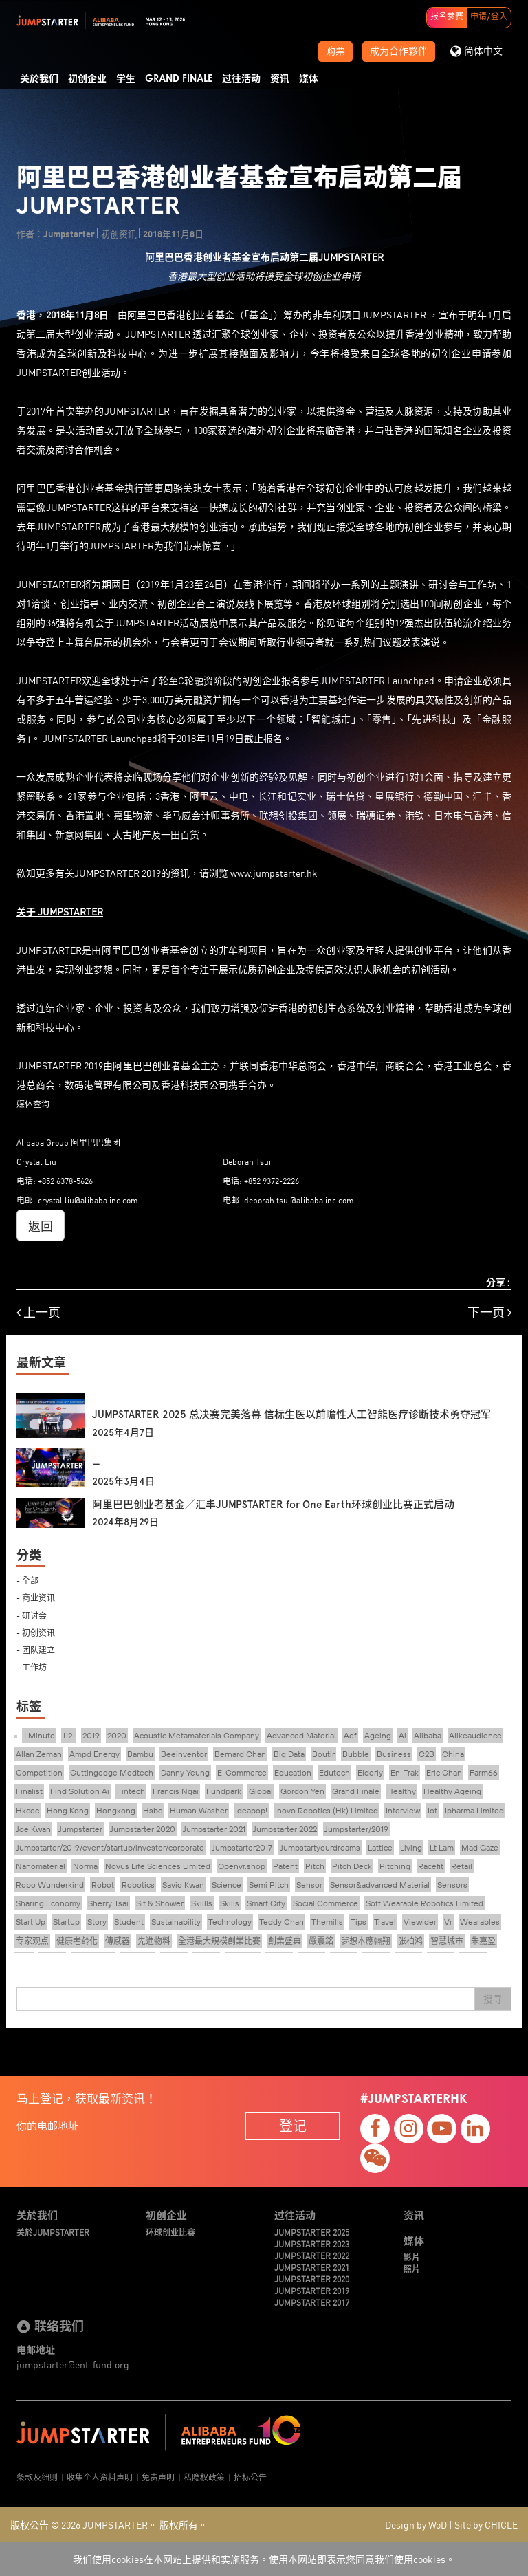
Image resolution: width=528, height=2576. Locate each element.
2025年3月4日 (123, 1481)
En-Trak (404, 1772)
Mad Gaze (479, 1847)
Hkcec (27, 1810)
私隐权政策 (204, 2476)
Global (261, 1791)
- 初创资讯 (35, 1632)
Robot (102, 1884)
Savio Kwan (183, 1884)
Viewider (420, 1922)
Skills (229, 1903)
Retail (461, 1866)
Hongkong (115, 1810)
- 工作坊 (31, 1666)
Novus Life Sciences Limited (157, 1866)
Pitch (314, 1866)
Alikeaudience (475, 1735)
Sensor (309, 1884)
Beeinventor (184, 1754)
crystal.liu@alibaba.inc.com (88, 1199)
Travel (385, 1922)
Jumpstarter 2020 (142, 1829)
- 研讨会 (31, 1615)
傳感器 (117, 1941)
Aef (350, 1735)
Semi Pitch (269, 1884)
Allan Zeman (39, 1754)
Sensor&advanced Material (380, 1884)
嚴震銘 (321, 1941)
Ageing (377, 1735)
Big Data (289, 1754)
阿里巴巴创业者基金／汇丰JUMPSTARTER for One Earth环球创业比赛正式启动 (273, 1504)
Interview (403, 1810)
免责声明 (158, 2476)
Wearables (480, 1922)
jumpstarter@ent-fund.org (72, 2364)
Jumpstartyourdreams (320, 1847)
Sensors (452, 1884)
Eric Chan (444, 1772)
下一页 (490, 1312)
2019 (91, 1735)
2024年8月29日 (125, 1522)
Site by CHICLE (486, 2524)
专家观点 (32, 1941)
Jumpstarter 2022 (285, 1829)
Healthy (401, 1791)
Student (129, 1922)
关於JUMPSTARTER (52, 2232)
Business (394, 1754)
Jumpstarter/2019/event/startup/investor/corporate (110, 1847)
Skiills (201, 1903)
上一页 (38, 1312)
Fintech (131, 1791)
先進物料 (154, 1941)
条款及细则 (37, 2476)
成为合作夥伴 (399, 51)
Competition (39, 1772)
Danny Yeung (185, 1772)
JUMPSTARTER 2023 (311, 2243)
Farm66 (484, 1772)
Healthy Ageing (452, 1791)
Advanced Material (301, 1735)
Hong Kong (68, 1810)
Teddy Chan (281, 1922)
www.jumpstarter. (268, 873)
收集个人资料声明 (100, 2476)
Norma (85, 1866)
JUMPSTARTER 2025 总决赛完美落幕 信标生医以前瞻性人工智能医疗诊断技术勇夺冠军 (291, 1414)
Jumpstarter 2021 (214, 1829)
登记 (293, 2125)
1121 (69, 1735)
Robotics (138, 1884)
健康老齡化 (77, 1941)
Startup (66, 1922)
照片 (412, 2268)
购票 (335, 51)
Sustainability (176, 1922)
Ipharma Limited (474, 1810)
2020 (116, 1735)
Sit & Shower (160, 1903)
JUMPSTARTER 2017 (311, 2302)
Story (97, 1922)
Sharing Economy (48, 1903)
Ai (402, 1735)
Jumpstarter (80, 1829)
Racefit (430, 1866)
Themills (327, 1922)
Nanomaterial (40, 1866)
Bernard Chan (240, 1754)
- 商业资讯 (35, 1597)
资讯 (279, 79)
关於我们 (39, 79)
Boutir (323, 1754)
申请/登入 (488, 17)
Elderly (370, 1772)
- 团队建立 (35, 1649)
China (453, 1754)
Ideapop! (251, 1810)
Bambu (140, 1754)
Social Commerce (325, 1903)
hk (312, 873)
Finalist (29, 1791)
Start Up (30, 1922)
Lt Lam (442, 1847)
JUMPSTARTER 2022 (311, 2255)
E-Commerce (242, 1772)
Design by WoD (416, 2524)
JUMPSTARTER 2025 (311, 2232)
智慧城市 (446, 1941)
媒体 (308, 79)
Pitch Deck (352, 1866)
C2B (426, 1754)
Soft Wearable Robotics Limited (424, 1903)
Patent (285, 1866)
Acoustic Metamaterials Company (196, 1735)
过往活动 (241, 79)
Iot (432, 1810)
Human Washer (199, 1810)
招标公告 (250, 2476)
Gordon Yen (302, 1791)
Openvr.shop (241, 1866)
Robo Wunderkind (50, 1884)
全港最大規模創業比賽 (219, 1941)
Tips (358, 1922)
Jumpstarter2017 (242, 1847)
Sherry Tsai (108, 1903)
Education (292, 1772)
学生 (125, 79)
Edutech (334, 1772)
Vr (448, 1922)
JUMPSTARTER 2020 (311, 2278)
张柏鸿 (410, 1941)
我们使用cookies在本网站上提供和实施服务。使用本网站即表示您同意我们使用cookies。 (264, 2559)
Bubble (355, 1754)
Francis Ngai (176, 1791)
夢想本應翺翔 (365, 1941)
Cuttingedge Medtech (111, 1772)
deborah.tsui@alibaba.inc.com (299, 1199)
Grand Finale (178, 79)
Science (226, 1884)
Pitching (395, 1866)
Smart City (266, 1903)
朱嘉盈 (483, 1941)
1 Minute (39, 1735)
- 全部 (27, 1580)
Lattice (380, 1847)
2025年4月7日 (123, 1433)
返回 (40, 1225)
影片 (412, 2256)
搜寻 (493, 1999)
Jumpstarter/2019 (356, 1829)
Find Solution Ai (79, 1791)
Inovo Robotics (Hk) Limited (326, 1810)
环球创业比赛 (170, 2232)
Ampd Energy (94, 1754)
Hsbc (152, 1810)
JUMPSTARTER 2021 (311, 2267)
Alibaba (427, 1735)
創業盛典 (284, 1941)
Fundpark (223, 1791)
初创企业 (87, 79)
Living (411, 1847)
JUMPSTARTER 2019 (311, 2290)
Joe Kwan (33, 1829)
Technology (230, 1922)
